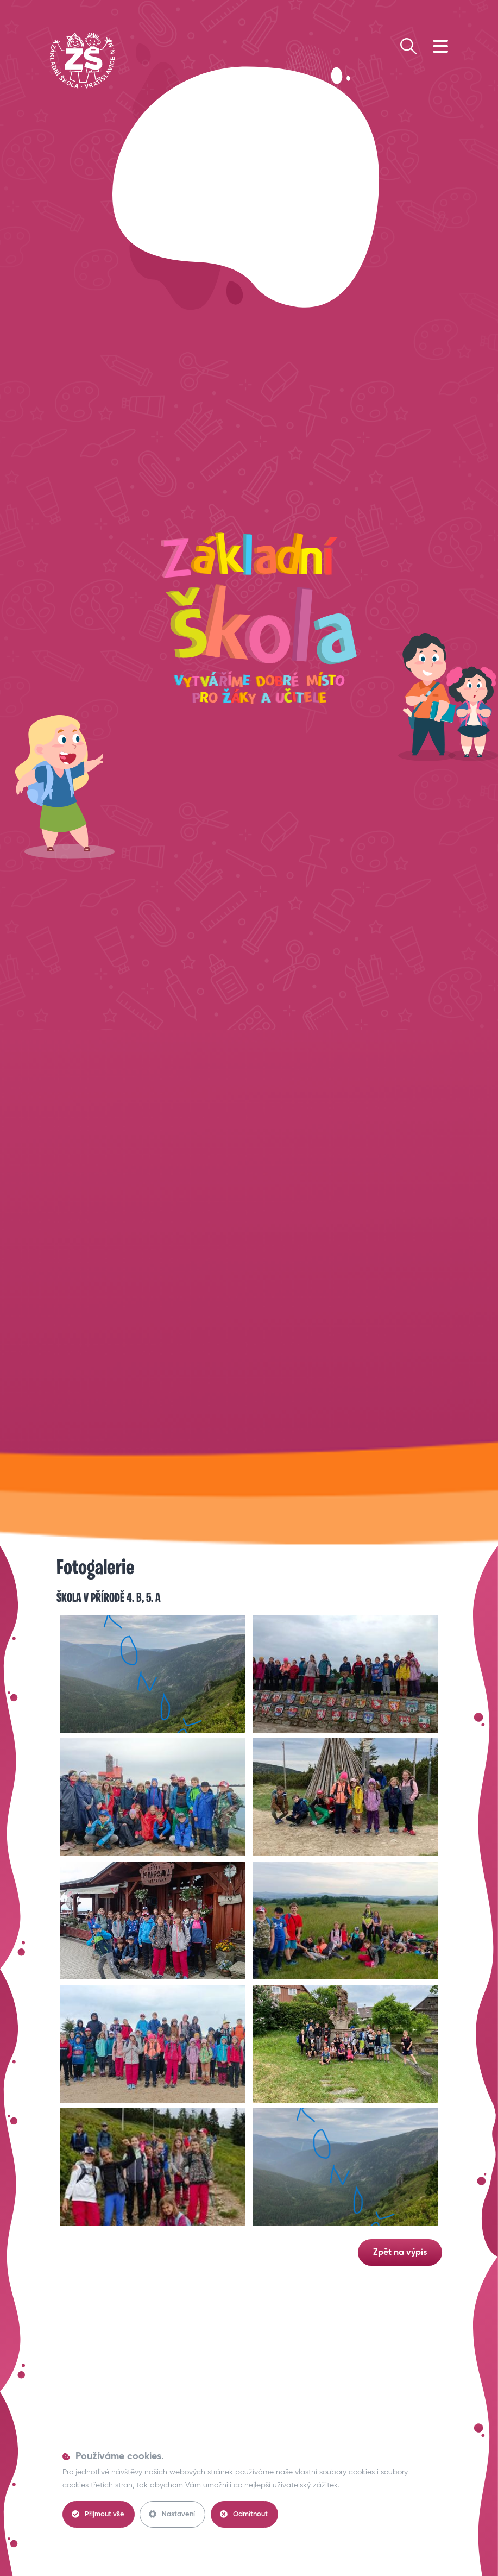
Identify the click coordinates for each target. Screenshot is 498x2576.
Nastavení (172, 2514)
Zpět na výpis (400, 2252)
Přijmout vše (98, 2514)
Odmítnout (244, 2514)
